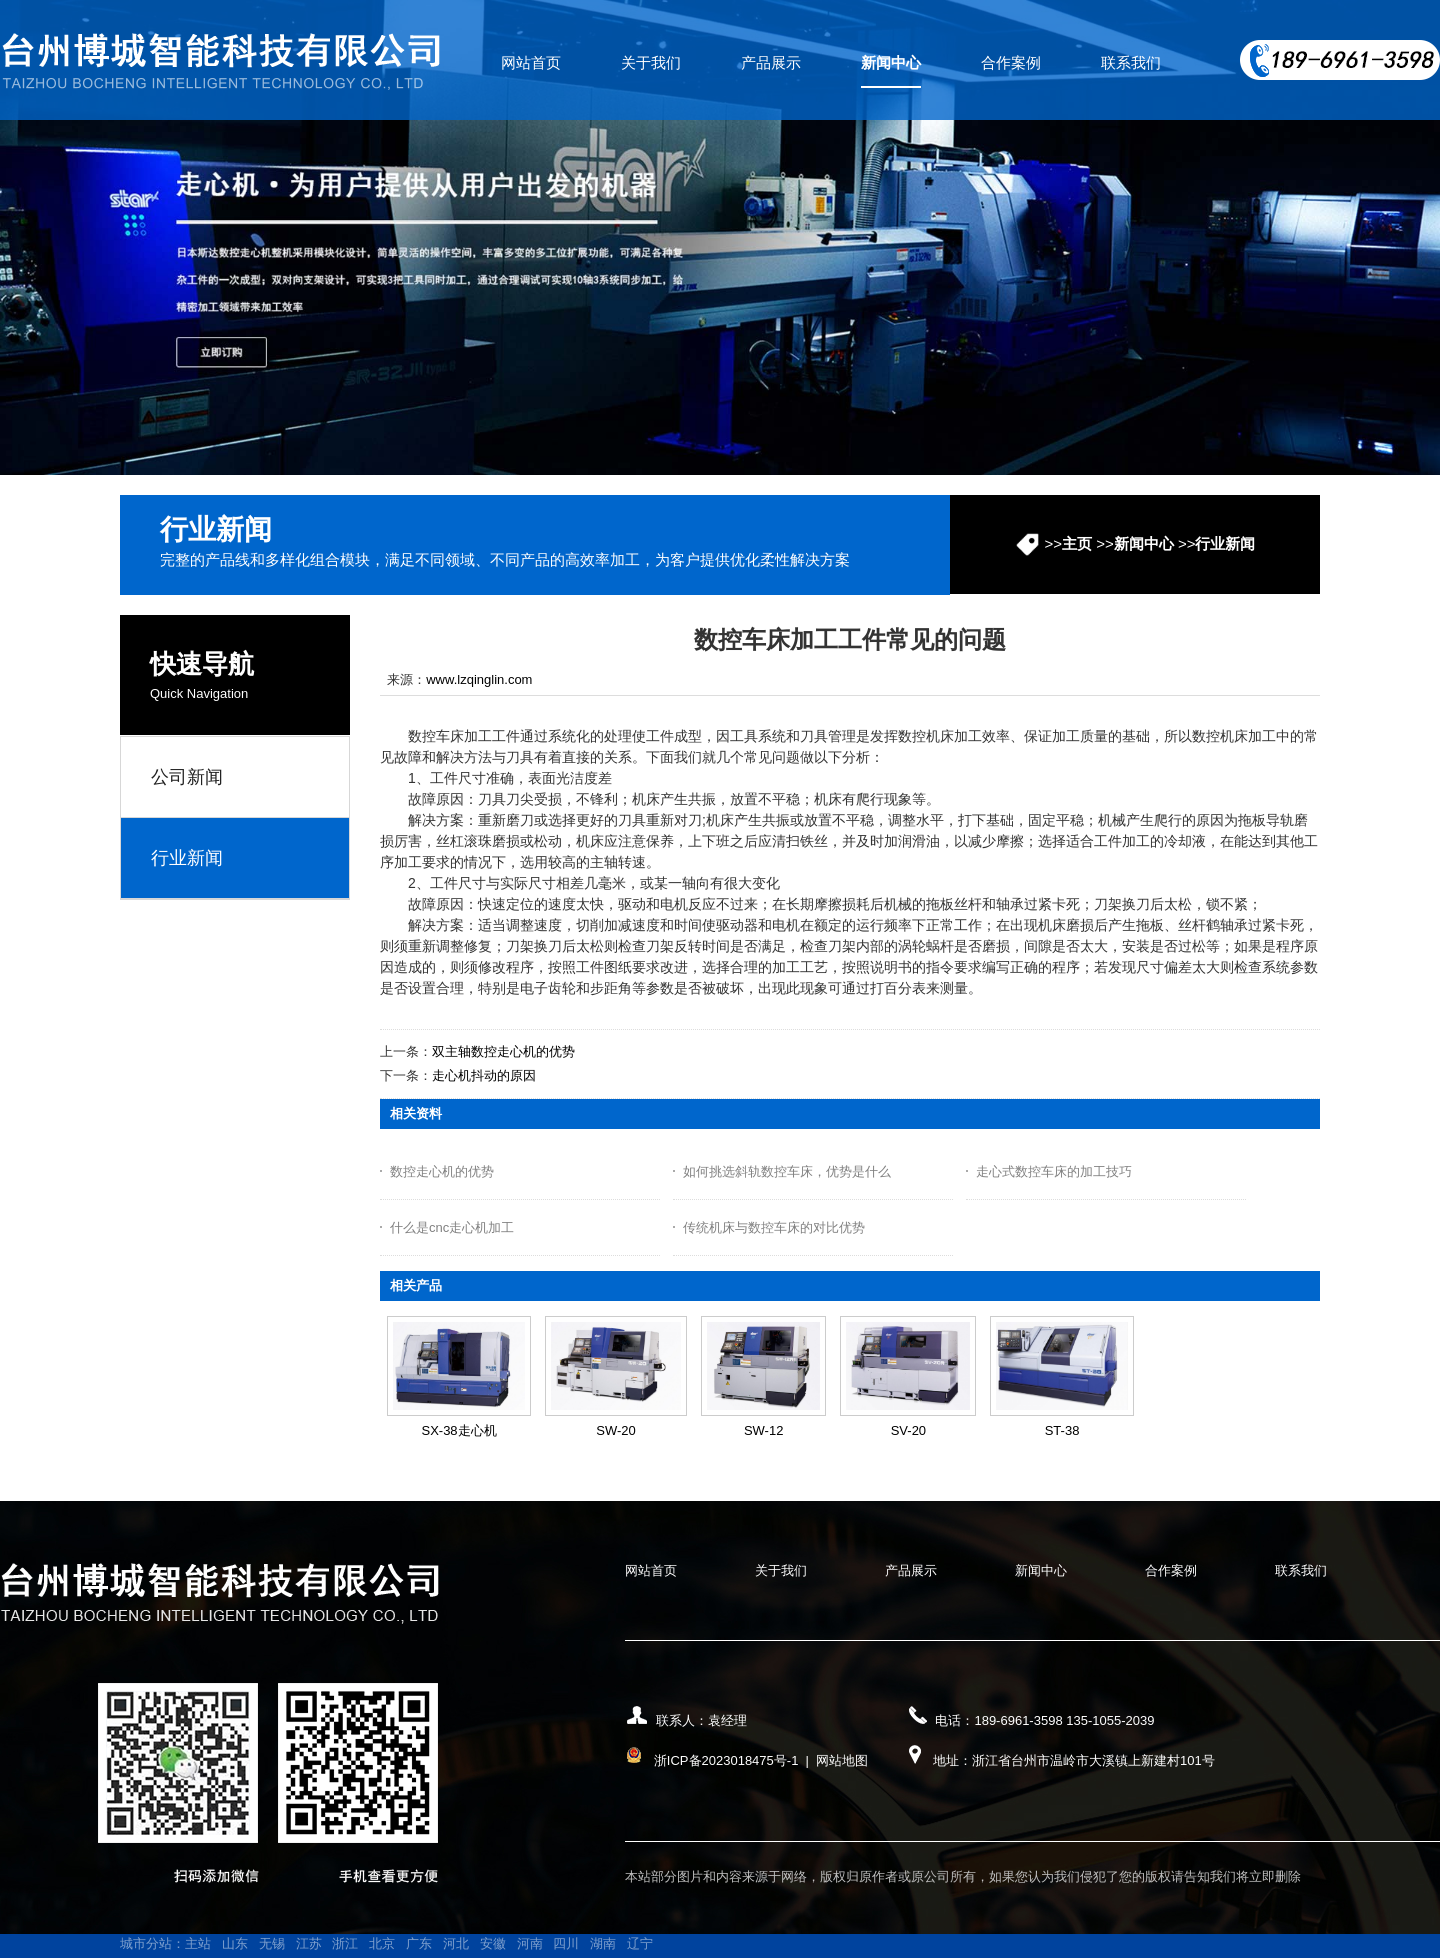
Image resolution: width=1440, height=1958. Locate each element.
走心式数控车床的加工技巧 (1054, 1171)
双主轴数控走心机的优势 (503, 1051)
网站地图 (842, 1760)
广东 (419, 1943)
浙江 (345, 1943)
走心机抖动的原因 (484, 1075)
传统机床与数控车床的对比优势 (774, 1227)
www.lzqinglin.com (479, 679)
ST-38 (1062, 1430)
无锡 (272, 1943)
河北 (456, 1943)
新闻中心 (1144, 543)
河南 (530, 1943)
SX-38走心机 (458, 1430)
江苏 (309, 1943)
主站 (198, 1943)
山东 (235, 1943)
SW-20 (616, 1430)
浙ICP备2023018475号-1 (726, 1760)
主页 (1077, 543)
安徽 (493, 1943)
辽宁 (640, 1943)
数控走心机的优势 (442, 1171)
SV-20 (908, 1430)
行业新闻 (1225, 543)
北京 (382, 1943)
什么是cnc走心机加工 (452, 1227)
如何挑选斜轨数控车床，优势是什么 (787, 1171)
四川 (566, 1943)
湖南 (603, 1943)
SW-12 (764, 1430)
